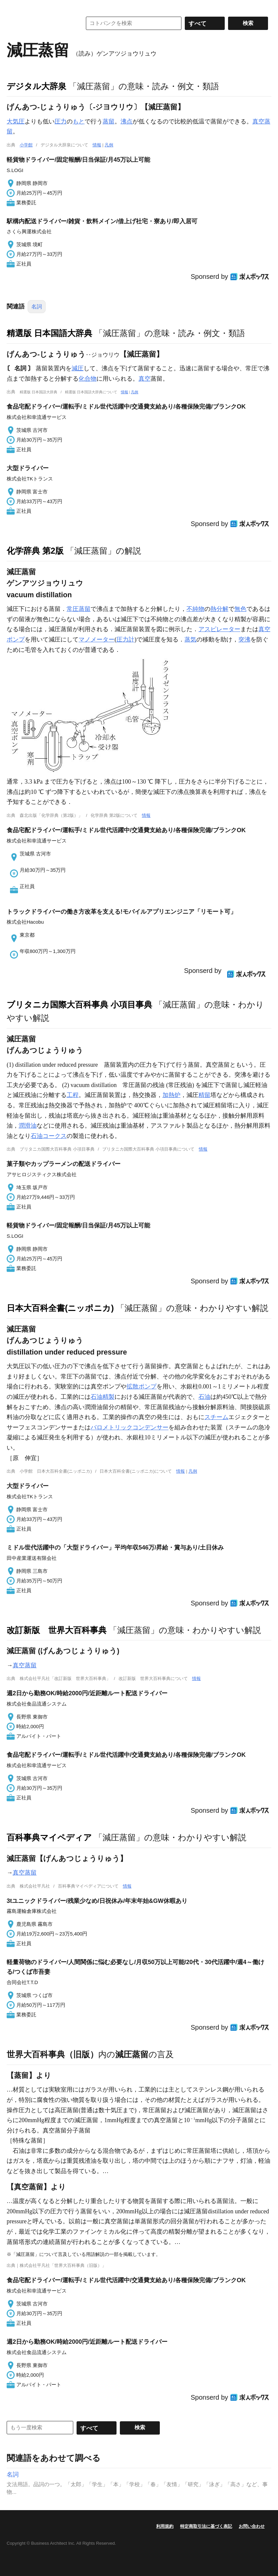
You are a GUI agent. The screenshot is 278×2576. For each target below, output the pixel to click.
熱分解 (219, 609)
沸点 (127, 121)
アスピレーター (219, 629)
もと (79, 121)
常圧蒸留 (79, 609)
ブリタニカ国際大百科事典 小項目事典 (79, 1004)
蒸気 (190, 639)
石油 (204, 1396)
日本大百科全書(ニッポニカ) (60, 1308)
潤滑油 (28, 1125)
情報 (97, 144)
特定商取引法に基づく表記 (206, 2526)
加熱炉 (171, 1095)
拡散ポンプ (141, 1386)
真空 (144, 378)
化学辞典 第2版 (35, 550)
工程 (73, 1095)
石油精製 (103, 1396)
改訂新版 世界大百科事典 (57, 1630)
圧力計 (126, 639)
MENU (13, 6)
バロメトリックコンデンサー (129, 1427)
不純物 (195, 609)
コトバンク (40, 23)
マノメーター (97, 639)
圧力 (61, 121)
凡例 (109, 144)
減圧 (78, 368)
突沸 (244, 639)
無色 (240, 609)
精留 (204, 1095)
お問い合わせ (252, 2526)
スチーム (216, 1417)
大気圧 (16, 121)
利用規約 (164, 2526)
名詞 (36, 306)
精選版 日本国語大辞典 (49, 333)
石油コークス (49, 1136)
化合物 (88, 378)
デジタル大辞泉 (36, 86)
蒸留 (109, 121)
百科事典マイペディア (49, 1837)
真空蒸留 (25, 1665)
